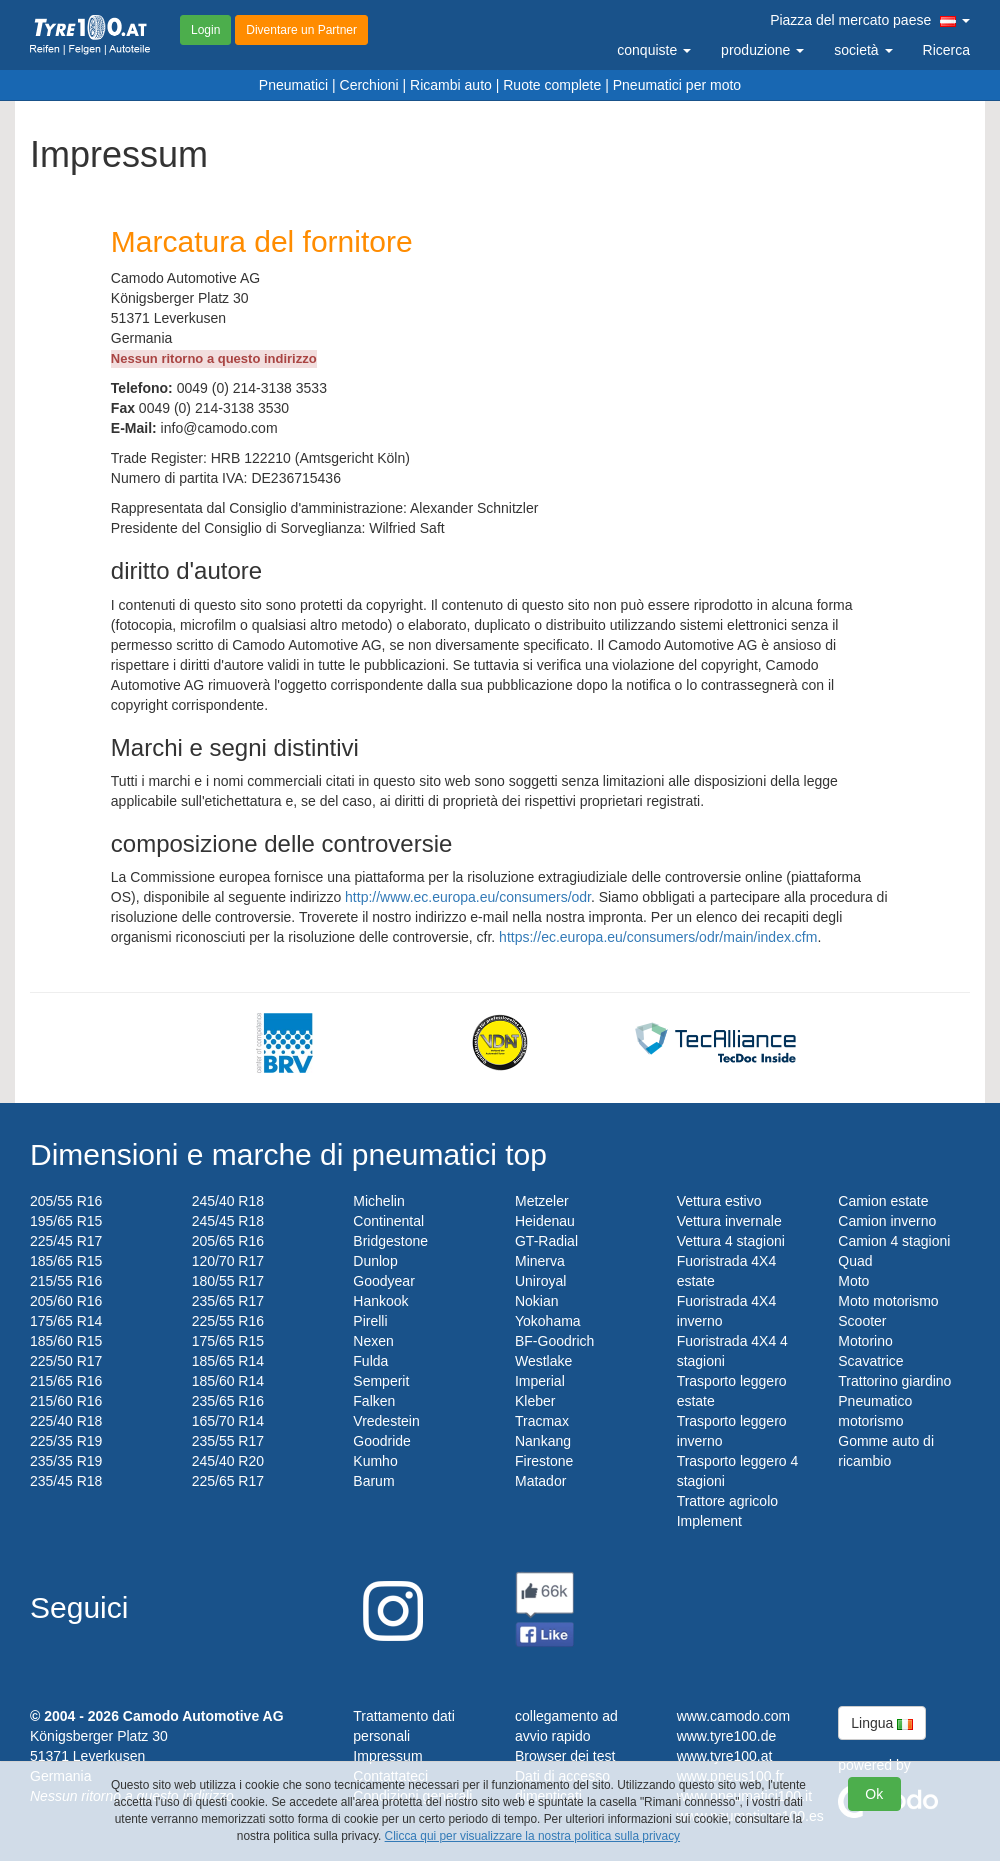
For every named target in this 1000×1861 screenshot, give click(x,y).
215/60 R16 (66, 1401)
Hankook (380, 1301)
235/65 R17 (228, 1301)
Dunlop (375, 1261)
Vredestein (386, 1421)
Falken (374, 1401)
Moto (853, 1281)
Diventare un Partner (301, 30)
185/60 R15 (66, 1341)
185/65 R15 (66, 1261)
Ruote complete (552, 85)
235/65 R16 (228, 1401)
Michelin (378, 1201)
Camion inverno (887, 1221)
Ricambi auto (451, 85)
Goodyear (383, 1281)
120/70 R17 (228, 1261)
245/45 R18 (228, 1221)
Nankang (543, 1441)
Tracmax (542, 1421)
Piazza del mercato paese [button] (870, 20)
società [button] (863, 50)
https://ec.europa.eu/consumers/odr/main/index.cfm (658, 937)
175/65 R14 (66, 1321)
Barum (373, 1481)
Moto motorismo (888, 1301)
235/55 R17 (228, 1441)
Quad (855, 1261)
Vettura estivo (719, 1201)
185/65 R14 (228, 1361)
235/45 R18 (66, 1481)
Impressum (387, 1756)
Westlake (543, 1361)
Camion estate (883, 1201)
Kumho (375, 1461)
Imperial (540, 1381)
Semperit (381, 1381)
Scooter (862, 1321)
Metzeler (542, 1201)
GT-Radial (546, 1241)
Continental (388, 1221)
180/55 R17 (228, 1281)
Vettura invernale (729, 1221)
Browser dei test (565, 1756)
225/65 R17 (228, 1481)
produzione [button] (762, 50)
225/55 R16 (228, 1321)
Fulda (370, 1361)
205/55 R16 (66, 1201)
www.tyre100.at (725, 1756)
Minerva (540, 1261)
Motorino (865, 1341)
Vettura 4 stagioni (731, 1241)
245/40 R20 (228, 1461)
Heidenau (545, 1221)
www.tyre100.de (727, 1736)
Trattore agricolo (727, 1501)
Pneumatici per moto (677, 85)
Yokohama (548, 1321)
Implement (709, 1521)
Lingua (882, 1723)
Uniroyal (540, 1281)
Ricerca (946, 50)
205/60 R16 (66, 1301)
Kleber (535, 1401)
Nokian (537, 1301)
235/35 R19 (66, 1461)
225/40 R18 (66, 1421)
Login (205, 30)
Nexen (373, 1341)
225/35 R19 (66, 1441)
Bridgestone (390, 1241)
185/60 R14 (228, 1381)
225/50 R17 (66, 1361)
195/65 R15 (66, 1221)
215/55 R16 (66, 1281)
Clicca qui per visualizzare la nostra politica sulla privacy (532, 1836)
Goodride (382, 1441)
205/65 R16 (228, 1241)
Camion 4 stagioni (894, 1241)
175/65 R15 (228, 1341)
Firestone (544, 1461)
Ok (874, 1794)
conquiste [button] (654, 50)
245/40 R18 (228, 1201)
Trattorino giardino (894, 1381)
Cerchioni (369, 85)
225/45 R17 (66, 1241)
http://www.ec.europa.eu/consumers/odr (468, 897)
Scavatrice (870, 1361)
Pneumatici (293, 85)
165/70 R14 (228, 1421)
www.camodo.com (734, 1716)
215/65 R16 (66, 1381)
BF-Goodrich (554, 1341)
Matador (540, 1481)
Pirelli (370, 1321)
